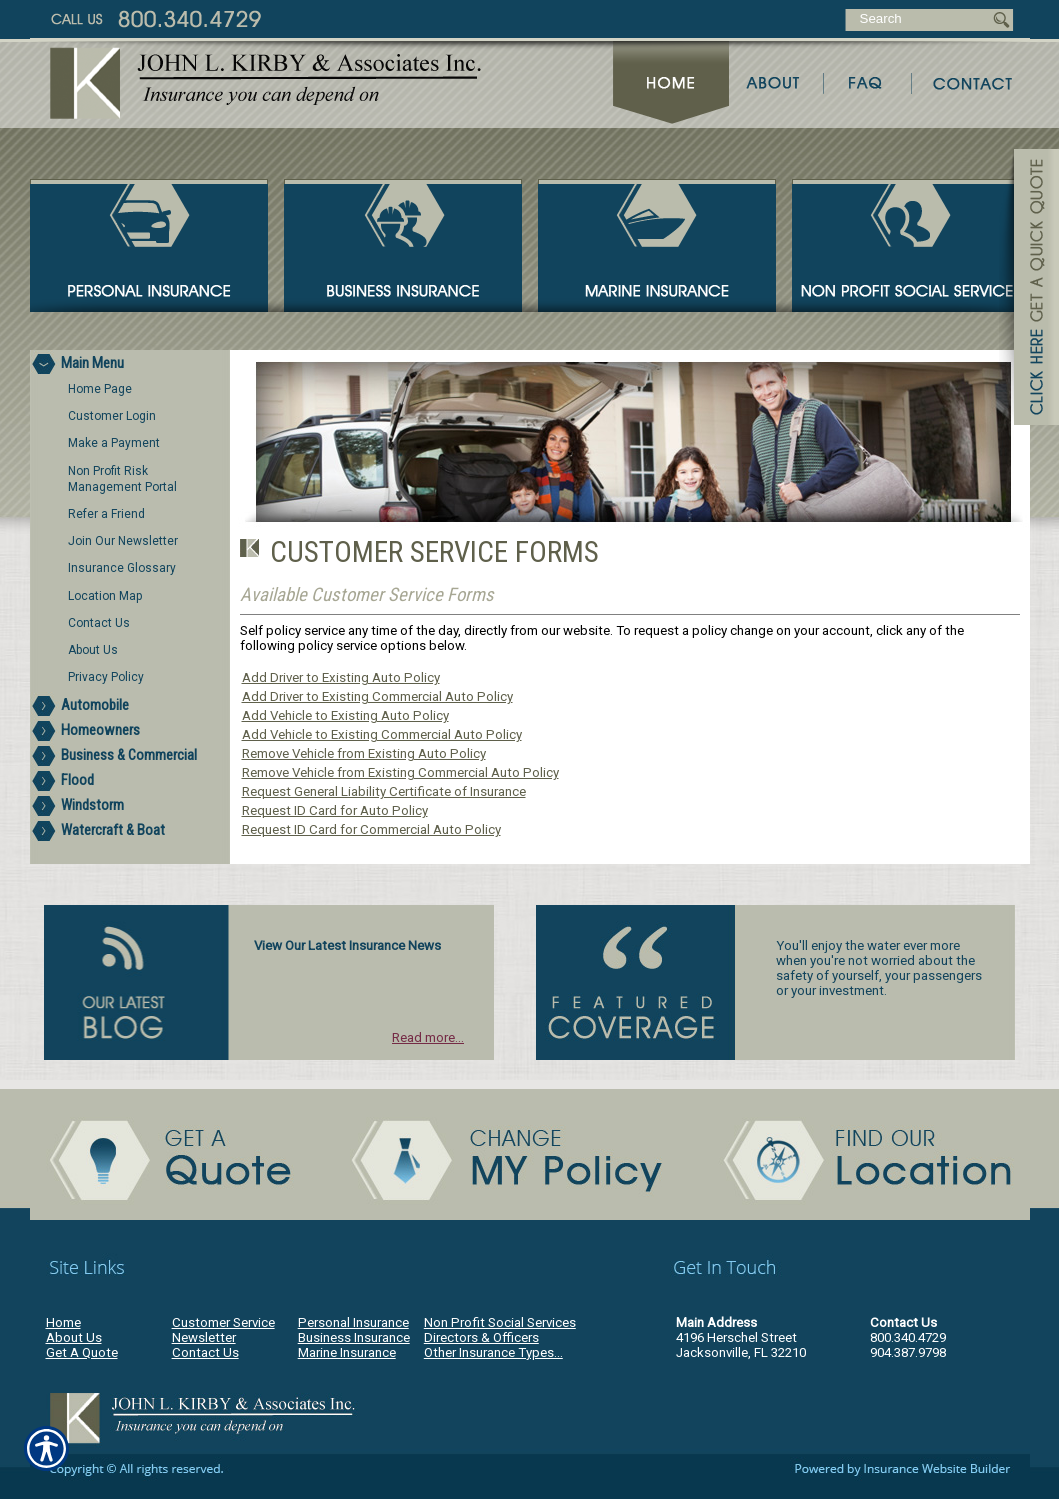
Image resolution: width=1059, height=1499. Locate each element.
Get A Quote (82, 1352)
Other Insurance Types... (493, 1352)
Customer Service (223, 1322)
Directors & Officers (481, 1337)
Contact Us (205, 1352)
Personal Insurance (353, 1322)
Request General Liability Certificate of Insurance (384, 791)
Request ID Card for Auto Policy (335, 810)
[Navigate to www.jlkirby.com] (1029, 290)
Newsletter (204, 1337)
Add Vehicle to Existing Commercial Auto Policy (382, 734)
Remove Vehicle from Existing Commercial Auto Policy (400, 772)
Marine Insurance (347, 1352)
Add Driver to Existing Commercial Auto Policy (377, 696)
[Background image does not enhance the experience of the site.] (130, 362)
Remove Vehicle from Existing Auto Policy (364, 753)
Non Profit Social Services (500, 1322)
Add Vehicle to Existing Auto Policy (345, 715)
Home (63, 1322)
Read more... (428, 1037)
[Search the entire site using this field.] (917, 18)
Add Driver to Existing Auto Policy (341, 677)
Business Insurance (354, 1337)
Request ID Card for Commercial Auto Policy (371, 829)
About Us (74, 1337)
